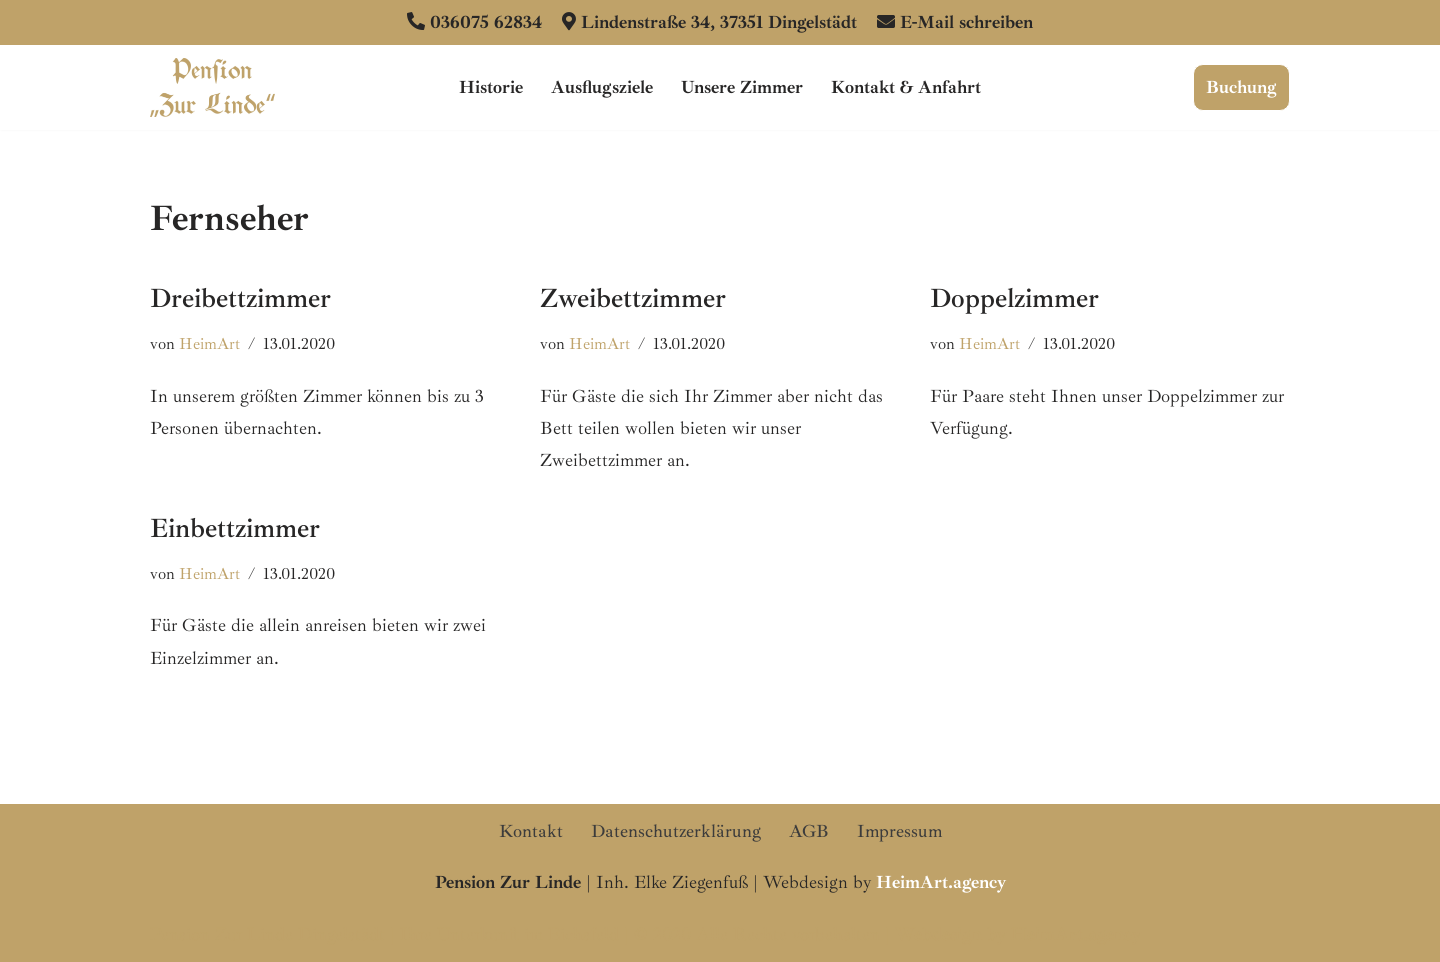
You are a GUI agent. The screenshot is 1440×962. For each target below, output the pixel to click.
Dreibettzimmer (240, 298)
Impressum (899, 831)
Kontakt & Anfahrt (906, 87)
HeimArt (209, 344)
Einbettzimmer (235, 528)
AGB (809, 831)
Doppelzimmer (1014, 298)
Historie (491, 87)
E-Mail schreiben (966, 22)
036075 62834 (486, 22)
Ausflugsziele (602, 87)
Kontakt (531, 831)
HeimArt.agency (1076, 934)
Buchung (1241, 87)
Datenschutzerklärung (676, 831)
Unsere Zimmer (742, 87)
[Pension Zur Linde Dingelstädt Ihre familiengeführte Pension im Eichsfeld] (212, 87)
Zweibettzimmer (633, 298)
